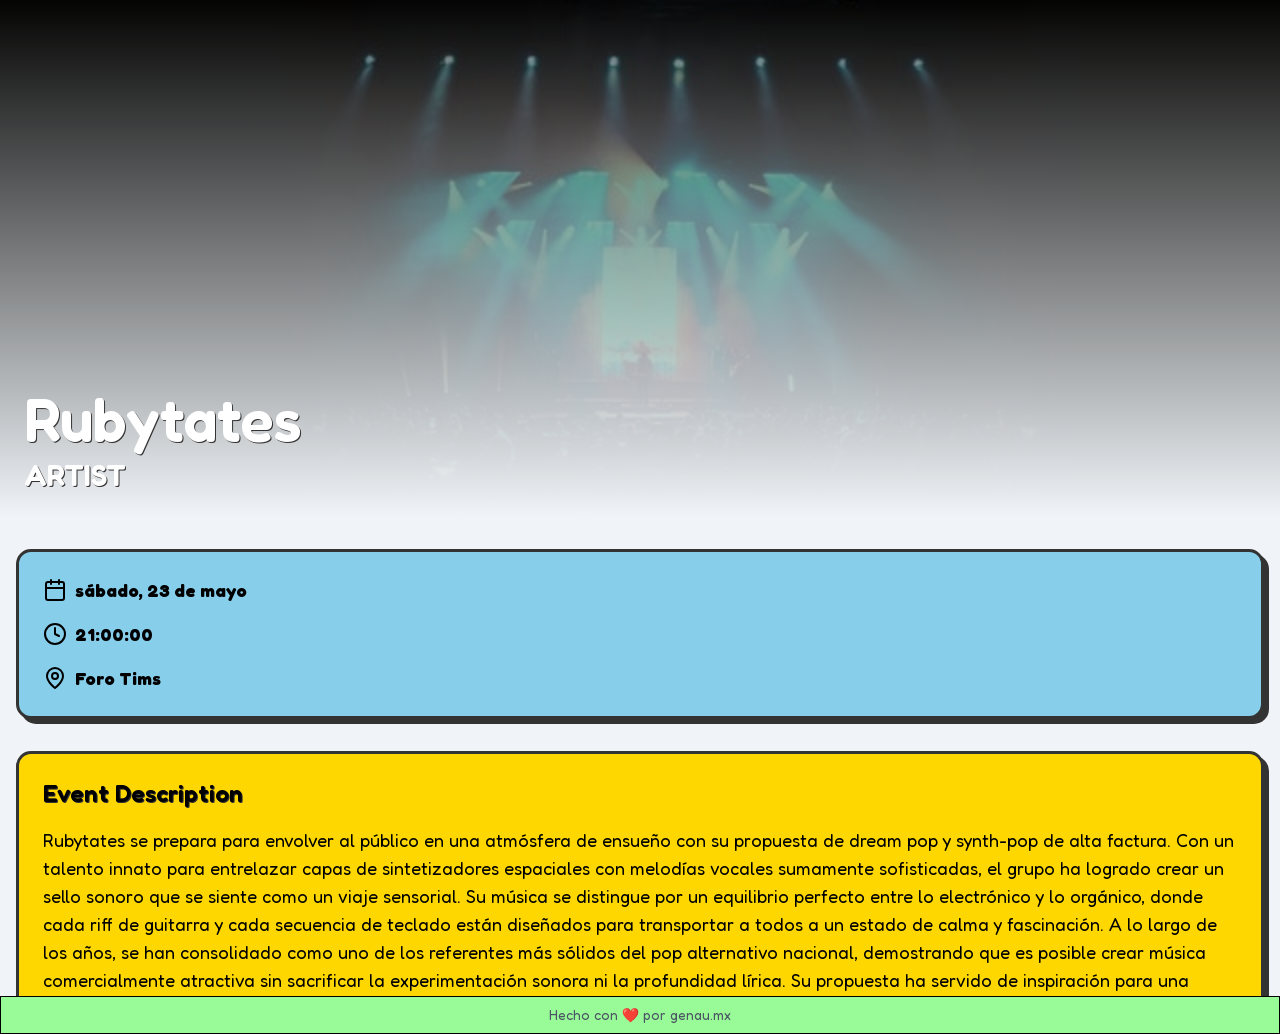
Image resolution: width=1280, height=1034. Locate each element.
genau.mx (700, 1014)
